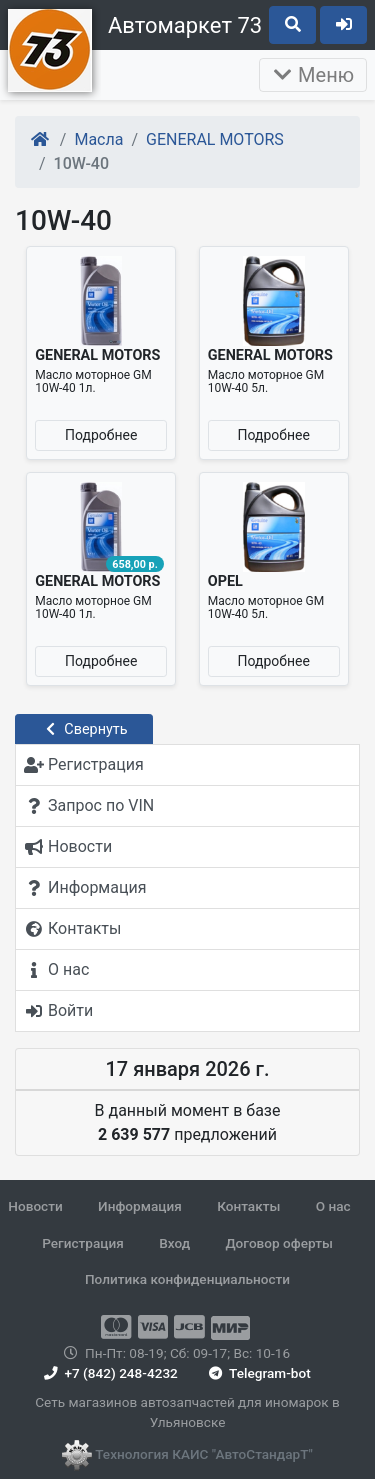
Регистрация (83, 1243)
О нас (333, 1206)
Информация (140, 1206)
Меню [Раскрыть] (313, 75)
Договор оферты (278, 1243)
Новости (35, 1206)
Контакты (248, 1206)
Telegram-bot (257, 1373)
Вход (174, 1243)
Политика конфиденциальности (187, 1279)
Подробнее (101, 435)
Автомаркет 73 (185, 25)
